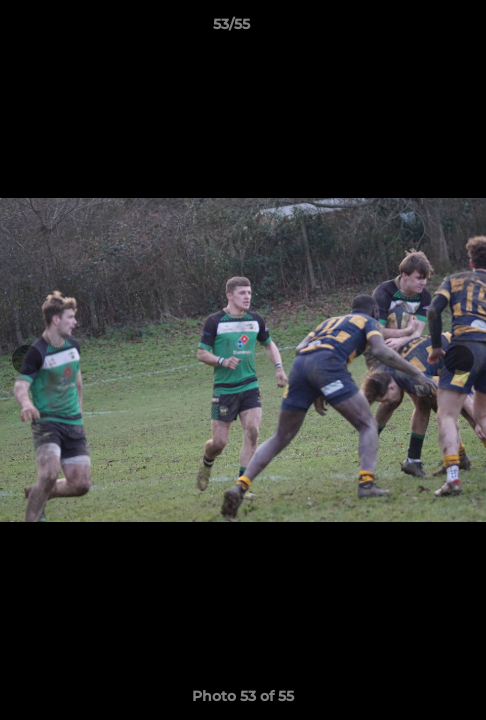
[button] (414, 29)
